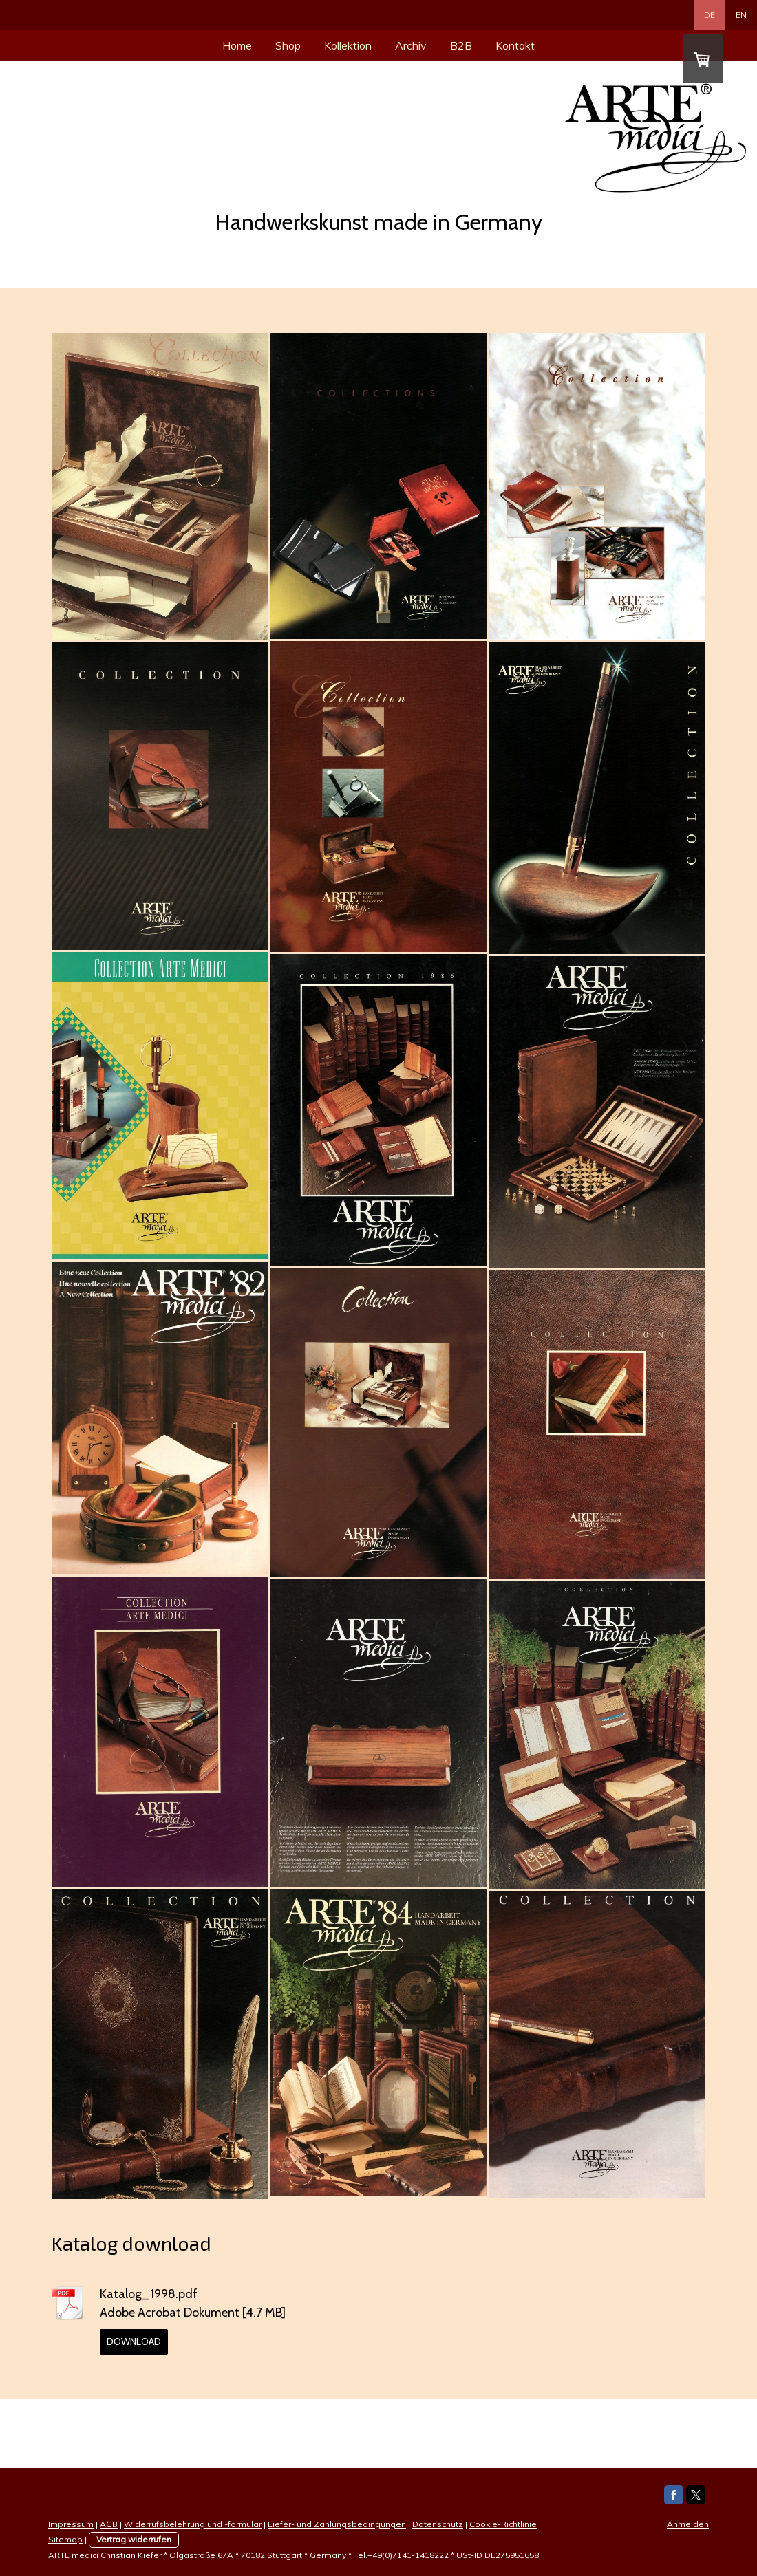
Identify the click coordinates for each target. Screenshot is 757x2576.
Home (237, 45)
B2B (461, 45)
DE (709, 15)
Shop (288, 45)
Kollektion (348, 45)
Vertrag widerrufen (133, 2539)
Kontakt (515, 45)
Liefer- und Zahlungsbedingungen (337, 2524)
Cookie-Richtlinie (503, 2524)
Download (134, 2341)
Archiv (411, 45)
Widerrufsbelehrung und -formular (193, 2524)
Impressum (71, 2524)
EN (741, 15)
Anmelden (688, 2524)
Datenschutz (437, 2524)
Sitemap (65, 2539)
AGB (109, 2524)
